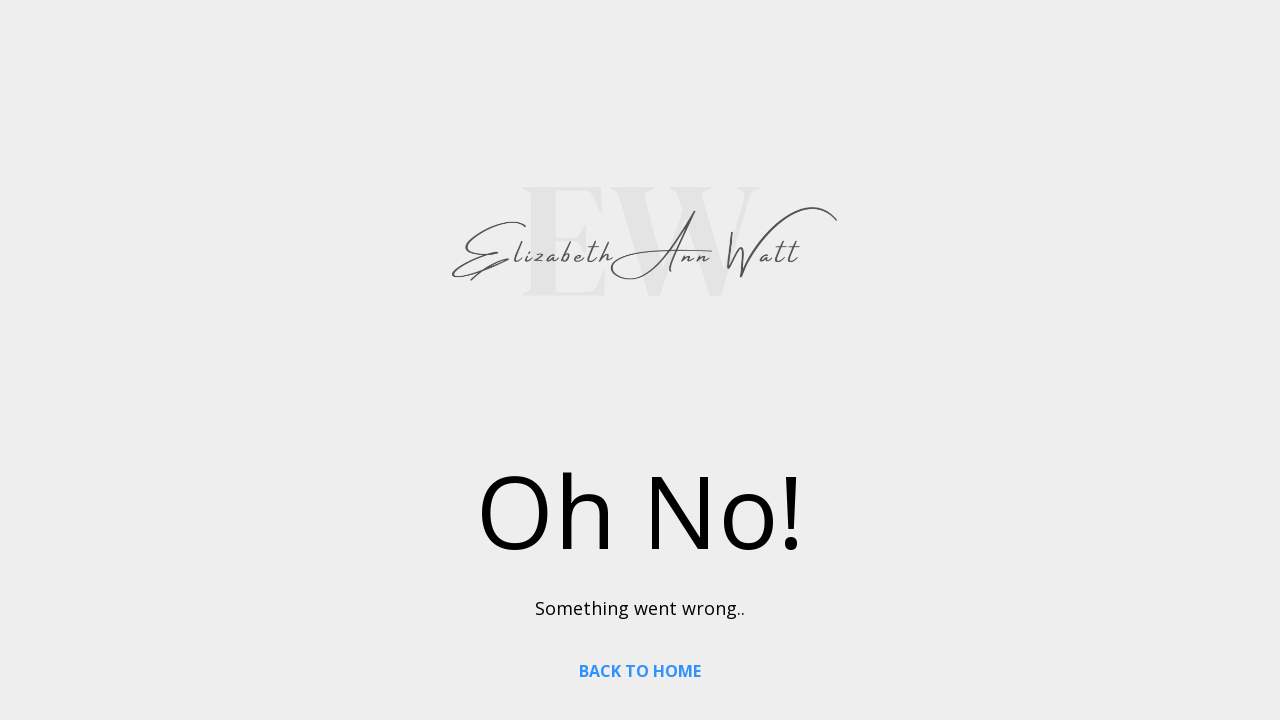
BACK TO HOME (640, 671)
